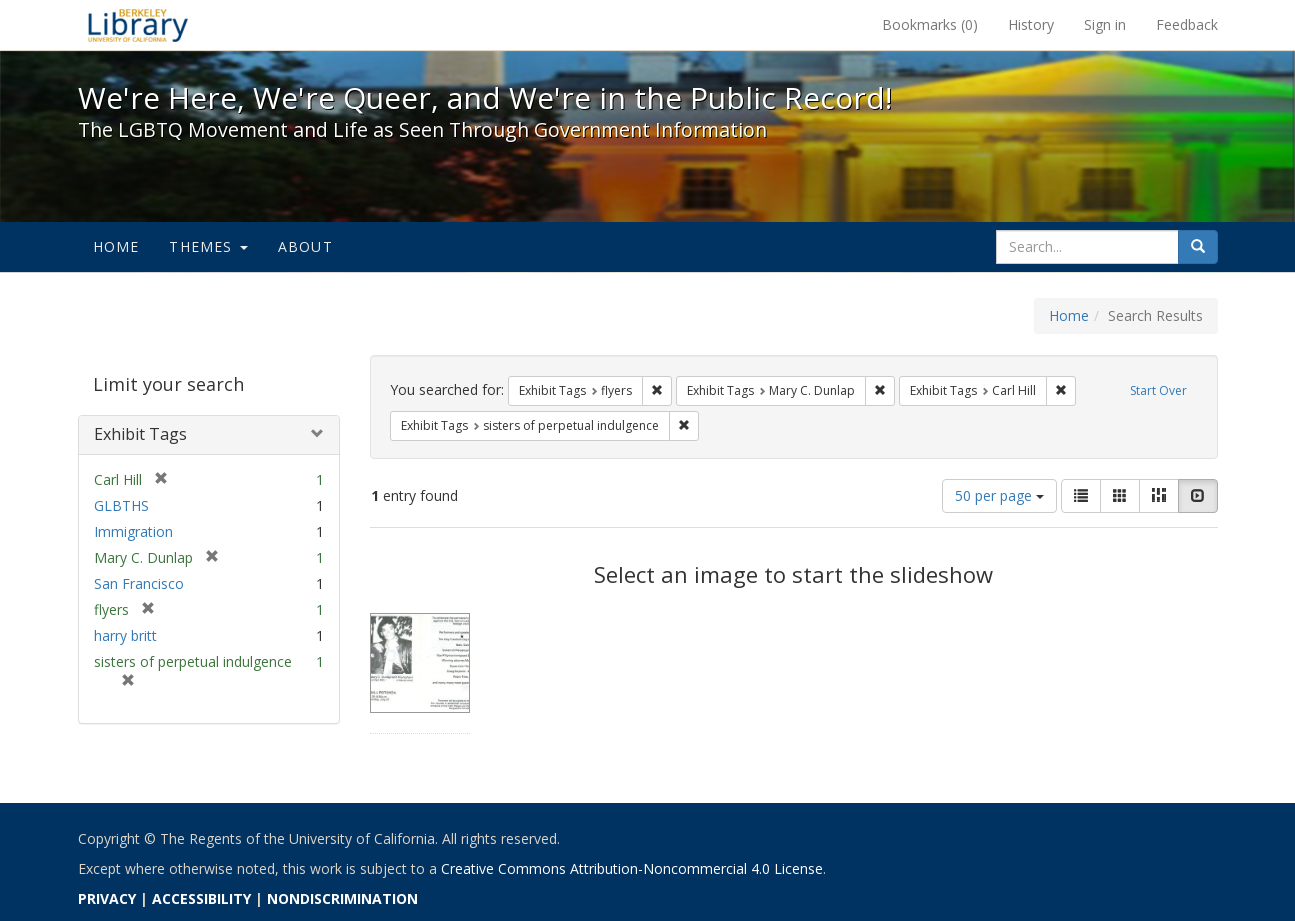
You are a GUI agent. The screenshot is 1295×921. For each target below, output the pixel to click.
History (1031, 24)
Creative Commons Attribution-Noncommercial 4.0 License (632, 868)
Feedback (1187, 24)
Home (116, 246)
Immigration (133, 531)
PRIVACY (107, 898)
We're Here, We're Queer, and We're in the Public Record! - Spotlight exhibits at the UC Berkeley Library (138, 25)
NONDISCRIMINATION (342, 898)
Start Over (1158, 390)
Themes (208, 246)
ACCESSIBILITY (201, 898)
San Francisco (139, 583)
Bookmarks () (930, 24)
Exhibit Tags (140, 434)
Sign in (1105, 24)
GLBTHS (121, 505)
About (305, 246)
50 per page (999, 495)
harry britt (125, 635)
